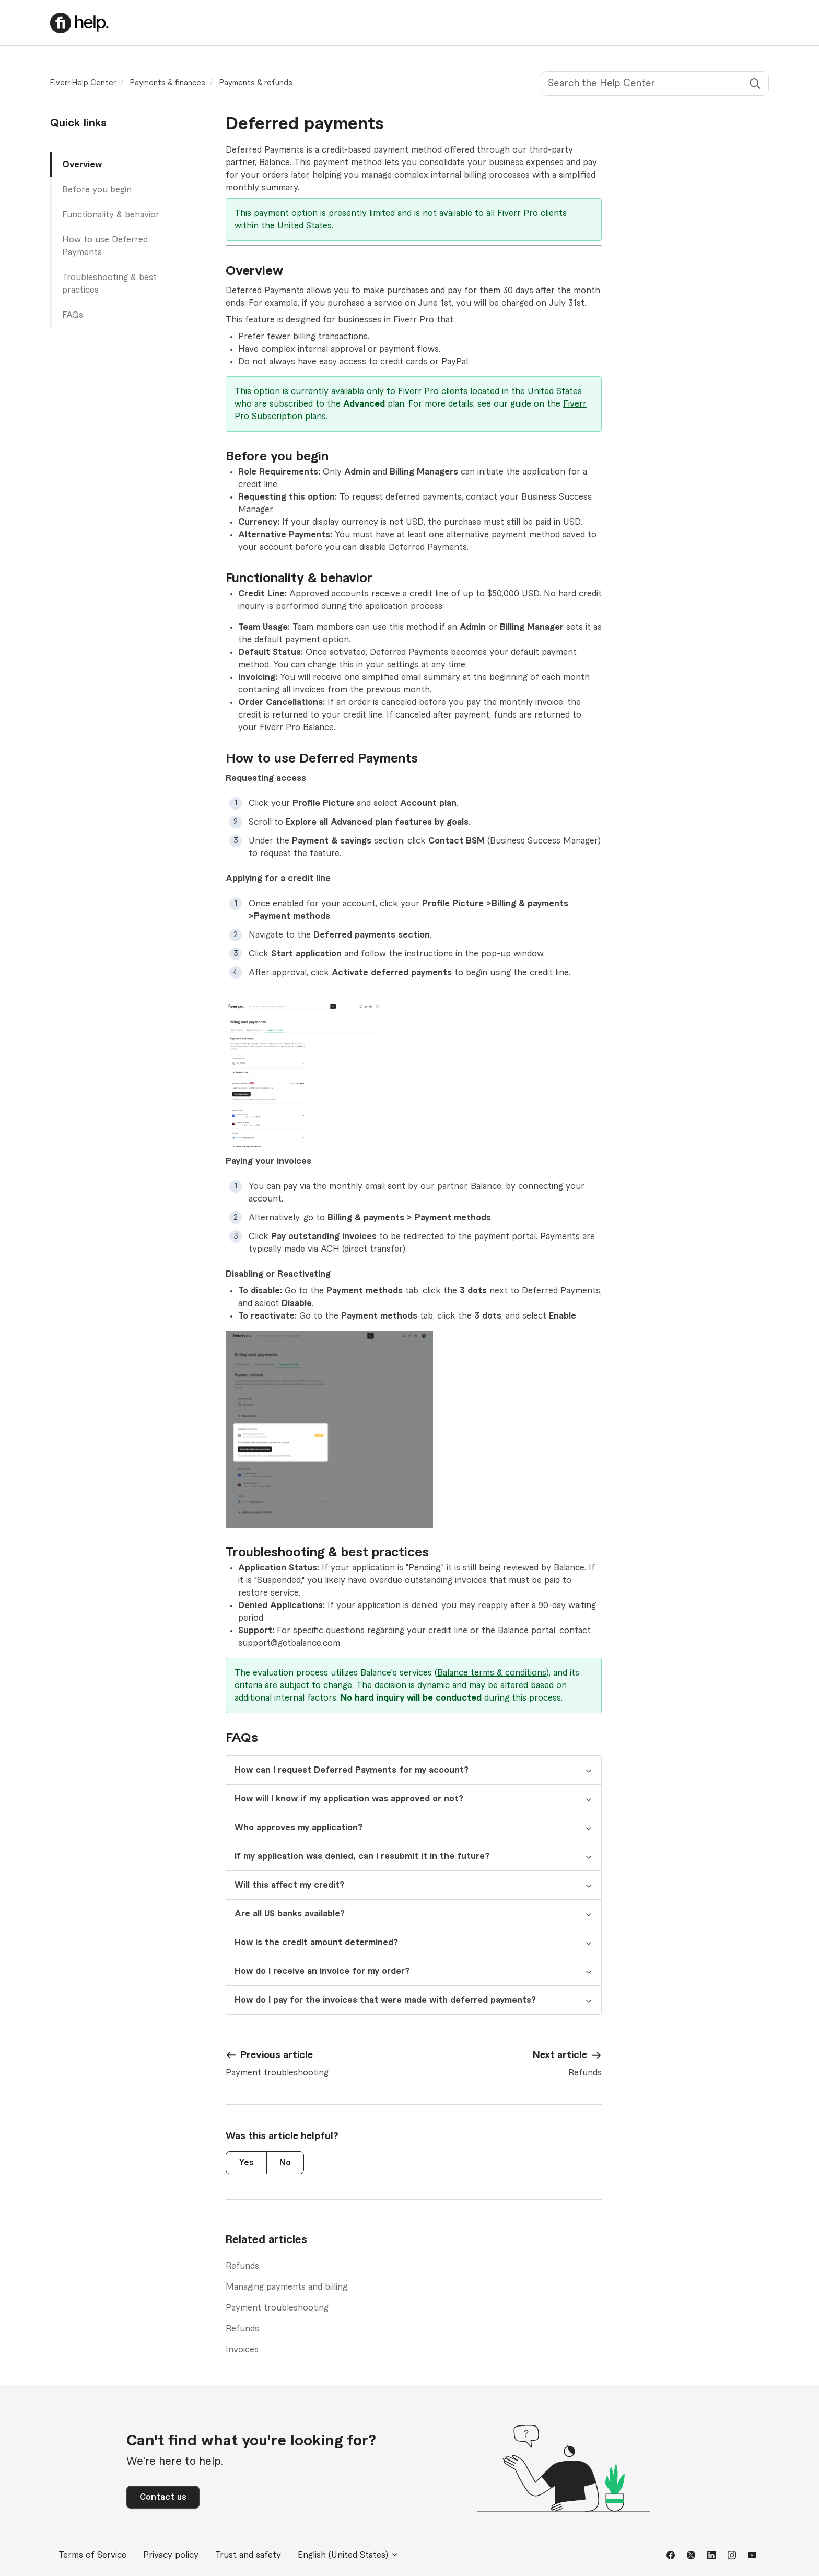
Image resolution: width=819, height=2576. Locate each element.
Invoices (242, 2350)
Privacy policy (170, 2555)
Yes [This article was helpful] (246, 2162)
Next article (560, 2055)
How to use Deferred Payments (105, 246)
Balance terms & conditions (491, 1673)
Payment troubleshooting (277, 2308)
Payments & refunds (255, 83)
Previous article (276, 2055)
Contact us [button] (162, 2497)
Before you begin (97, 190)
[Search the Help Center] (655, 83)
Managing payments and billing (286, 2287)
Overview (82, 164)
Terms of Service (92, 2555)
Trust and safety (248, 2555)
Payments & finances (167, 83)
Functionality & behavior (110, 215)
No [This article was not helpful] (285, 2162)
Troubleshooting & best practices (109, 283)
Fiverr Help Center (83, 83)
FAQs (72, 315)
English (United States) (348, 2554)
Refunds (242, 2266)
